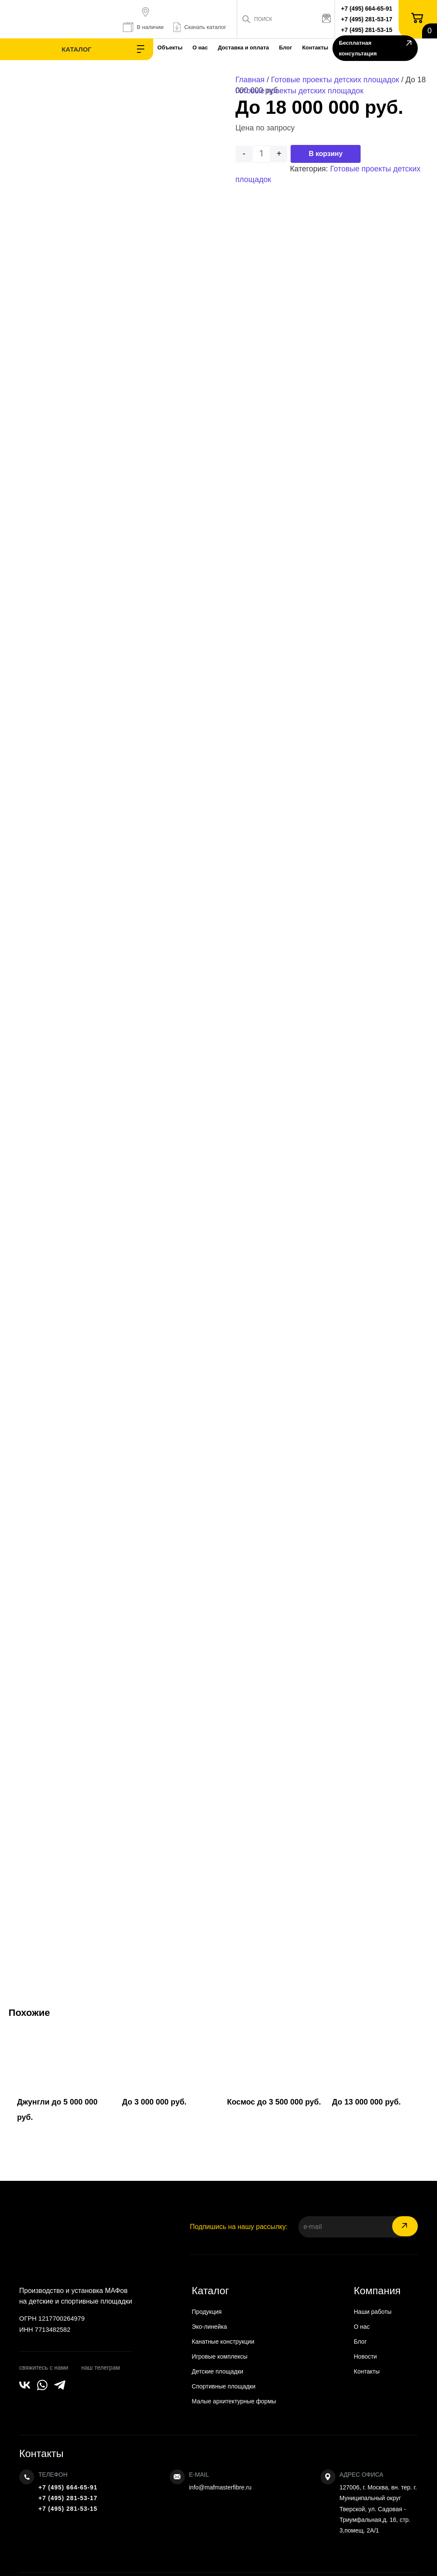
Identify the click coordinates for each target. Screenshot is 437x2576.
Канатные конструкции (223, 2341)
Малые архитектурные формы (234, 2401)
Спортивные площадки (223, 2386)
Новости (365, 2356)
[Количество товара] (261, 154)
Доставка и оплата (197, 47)
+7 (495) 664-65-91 (368, 8)
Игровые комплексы (220, 2356)
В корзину (325, 153)
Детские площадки (217, 2371)
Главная (250, 79)
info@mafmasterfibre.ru (220, 2487)
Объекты (112, 47)
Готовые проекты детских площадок (335, 79)
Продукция (206, 2311)
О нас (148, 47)
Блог (244, 47)
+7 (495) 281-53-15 (368, 29)
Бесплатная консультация (371, 49)
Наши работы (372, 2311)
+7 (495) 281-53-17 (368, 19)
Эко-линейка (209, 2326)
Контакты (279, 47)
